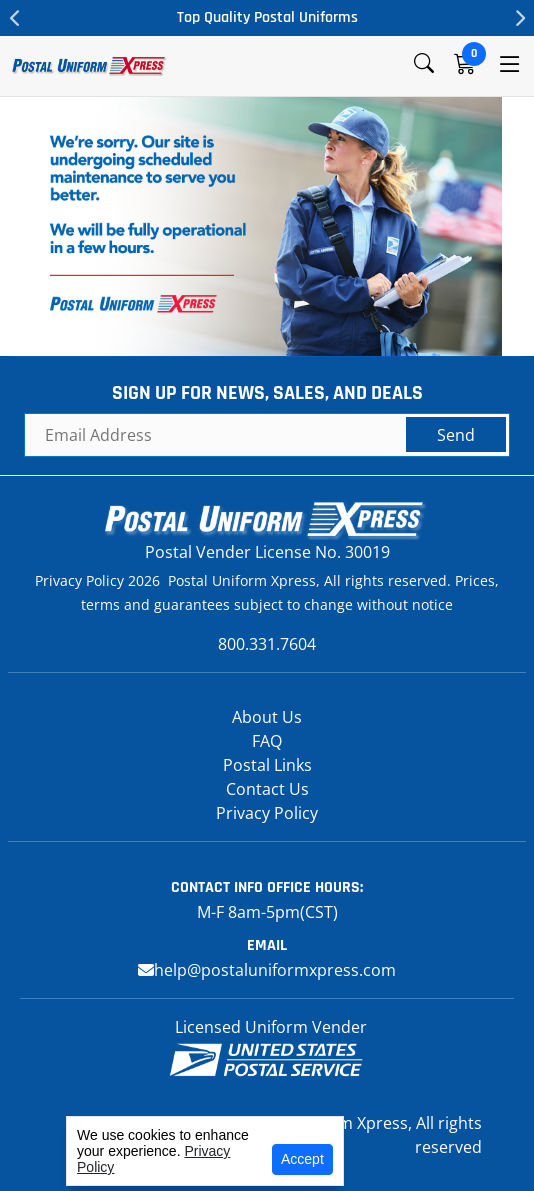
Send (456, 435)
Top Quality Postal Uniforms (267, 17)
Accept (302, 1159)
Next (519, 18)
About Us (267, 717)
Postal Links (267, 765)
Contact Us (267, 789)
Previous (15, 18)
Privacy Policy (267, 813)
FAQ (267, 741)
